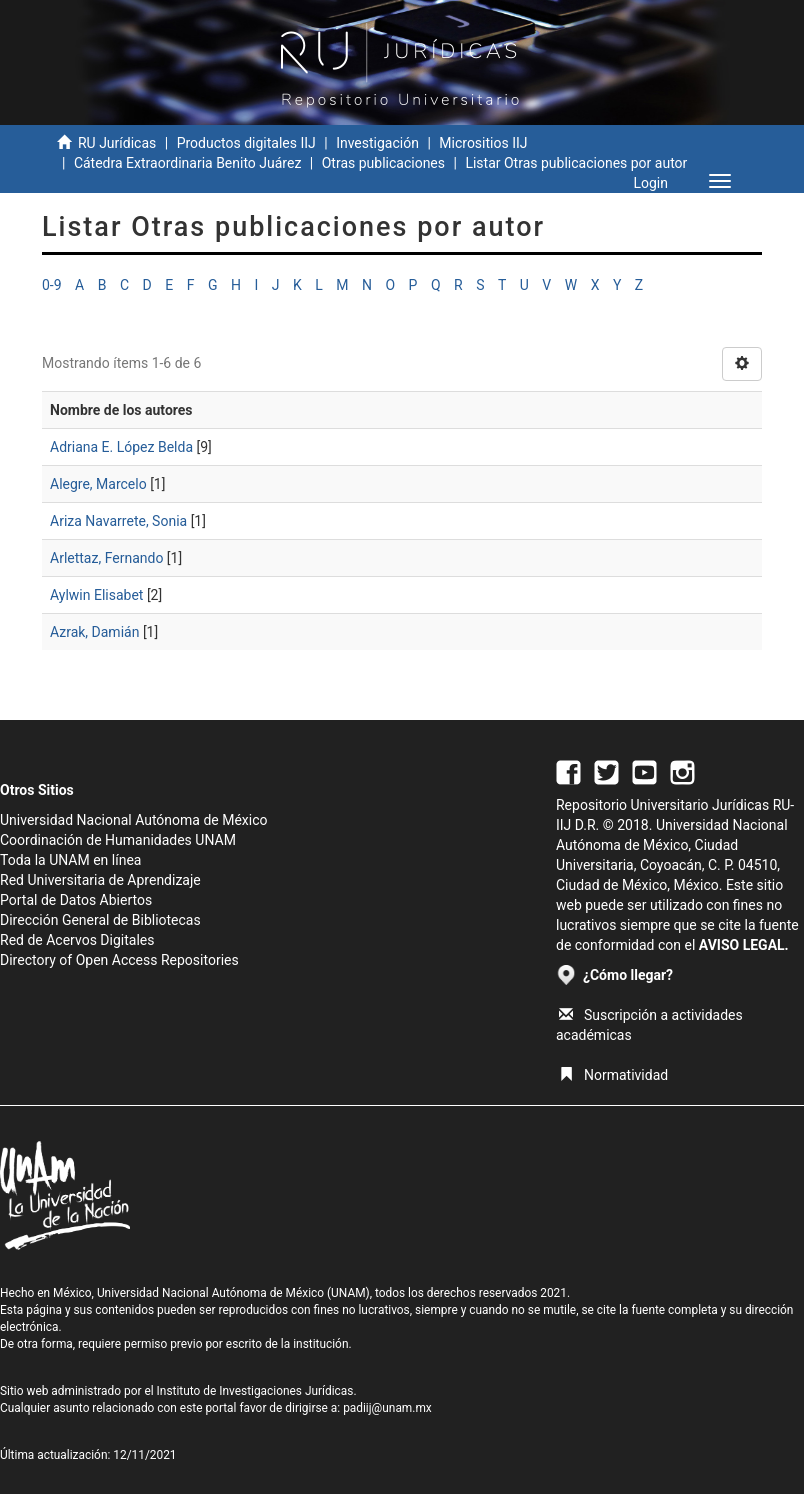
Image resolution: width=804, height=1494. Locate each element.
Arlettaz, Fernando (106, 558)
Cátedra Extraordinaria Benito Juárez (187, 163)
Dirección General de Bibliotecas (100, 920)
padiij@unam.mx (387, 1408)
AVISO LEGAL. (744, 945)
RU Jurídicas (117, 143)
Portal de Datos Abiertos (76, 900)
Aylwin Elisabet (96, 595)
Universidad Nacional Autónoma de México (134, 820)
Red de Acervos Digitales (77, 940)
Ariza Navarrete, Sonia (118, 521)
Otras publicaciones (383, 163)
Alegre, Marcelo (98, 484)
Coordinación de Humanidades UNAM (118, 840)
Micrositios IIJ (483, 143)
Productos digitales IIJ (246, 143)
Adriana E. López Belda (121, 447)
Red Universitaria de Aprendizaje (100, 880)
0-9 (52, 285)
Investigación (377, 143)
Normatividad (613, 1075)
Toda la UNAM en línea (70, 860)
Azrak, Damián (94, 632)
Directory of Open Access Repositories (119, 960)
